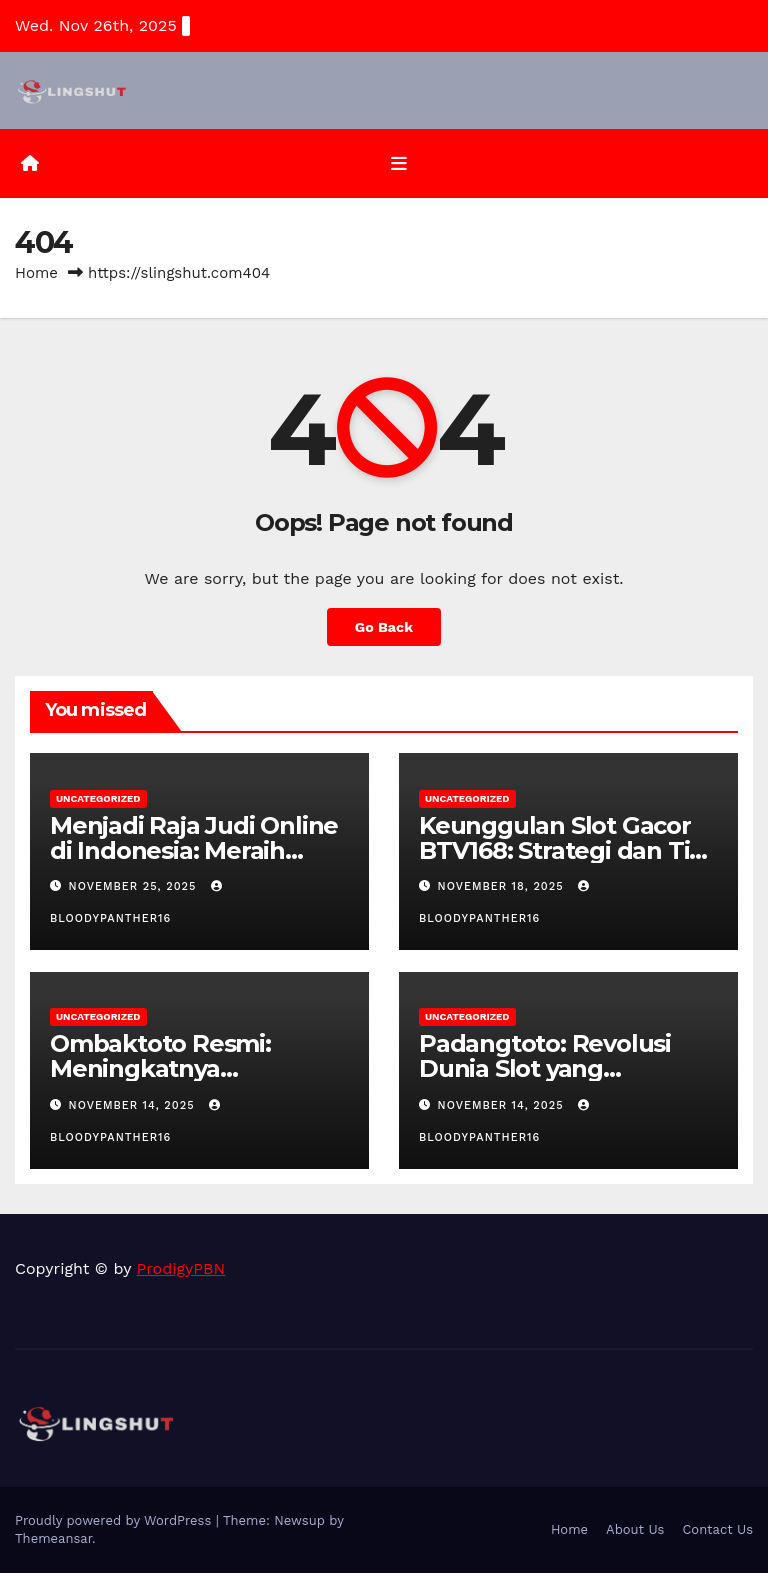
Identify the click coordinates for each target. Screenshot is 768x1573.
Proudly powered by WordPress (115, 1520)
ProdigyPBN (181, 1268)
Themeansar (53, 1538)
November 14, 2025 (134, 1105)
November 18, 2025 (503, 886)
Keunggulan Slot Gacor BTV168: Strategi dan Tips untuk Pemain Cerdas (568, 850)
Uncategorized (98, 798)
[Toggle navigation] (399, 164)
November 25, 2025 (135, 886)
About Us (635, 1529)
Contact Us (717, 1529)
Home (36, 273)
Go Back (384, 627)
